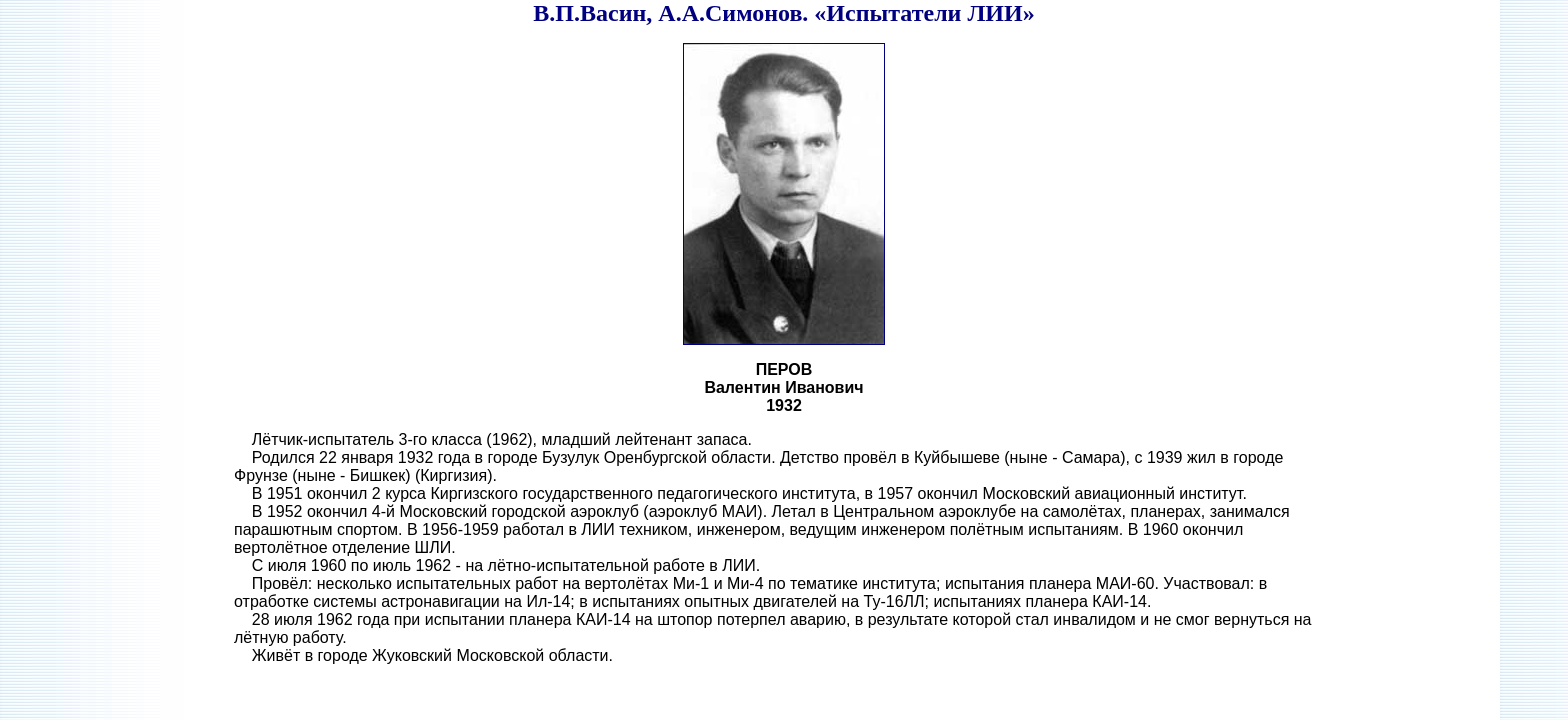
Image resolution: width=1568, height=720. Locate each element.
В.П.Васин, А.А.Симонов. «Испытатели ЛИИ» (783, 13)
